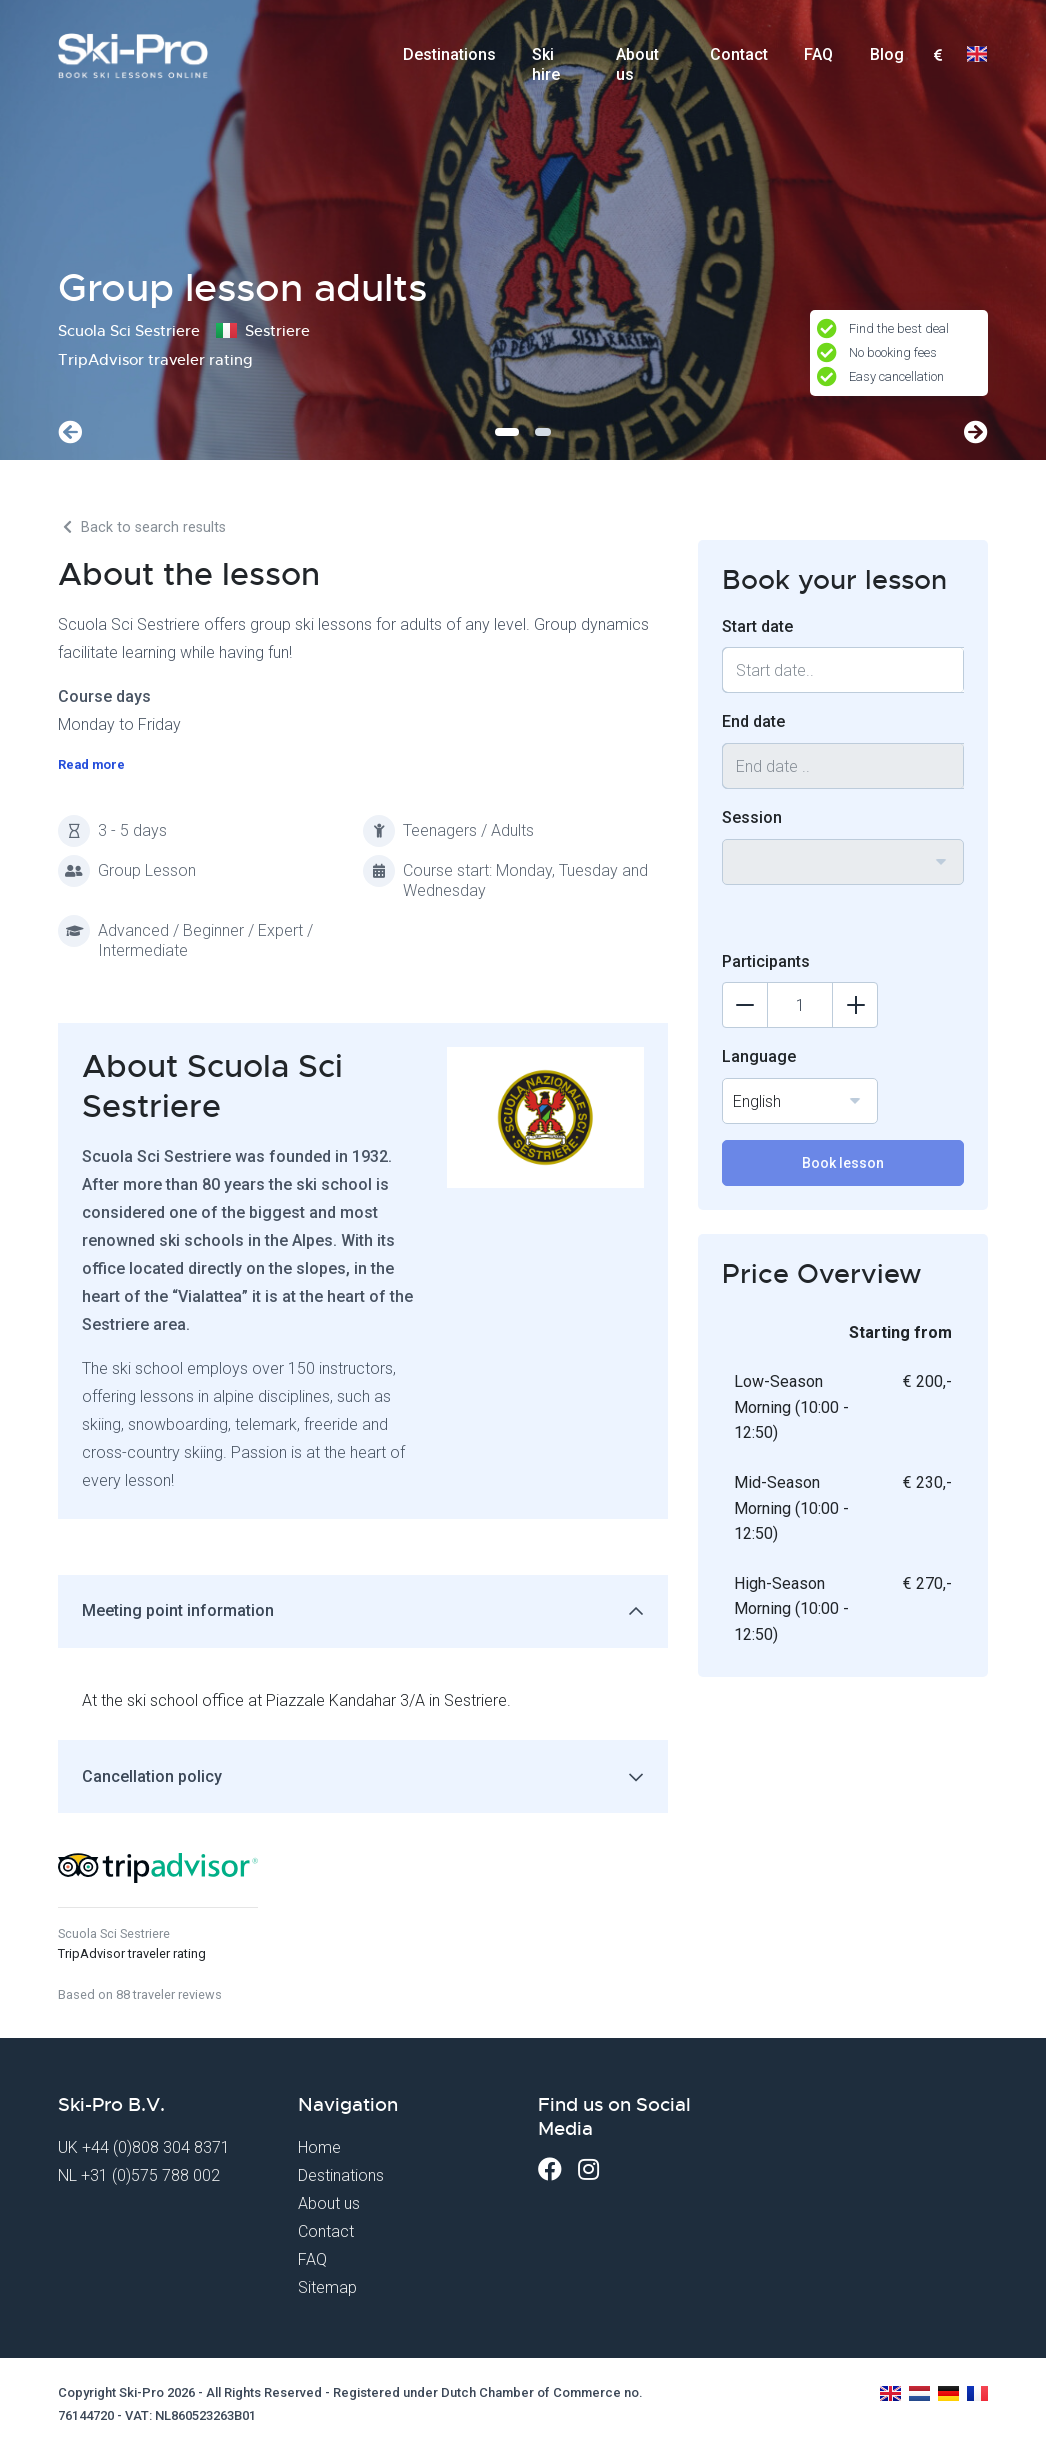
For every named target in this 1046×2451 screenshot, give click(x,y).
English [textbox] (757, 1101)
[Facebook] (550, 2169)
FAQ (818, 54)
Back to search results (142, 527)
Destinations (449, 54)
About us (637, 61)
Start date (757, 626)
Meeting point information (178, 1610)
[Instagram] (588, 2169)
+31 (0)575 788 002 (150, 2175)
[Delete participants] (745, 1005)
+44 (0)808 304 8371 (156, 2147)
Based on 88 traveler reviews (140, 1994)
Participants (766, 961)
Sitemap (327, 2287)
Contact (739, 54)
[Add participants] (855, 1005)
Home (319, 2147)
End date (753, 721)
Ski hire (546, 61)
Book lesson (843, 1163)
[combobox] (937, 56)
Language (759, 1056)
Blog (887, 54)
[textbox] (937, 56)
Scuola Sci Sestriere (114, 1933)
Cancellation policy (152, 1776)
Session (752, 817)
